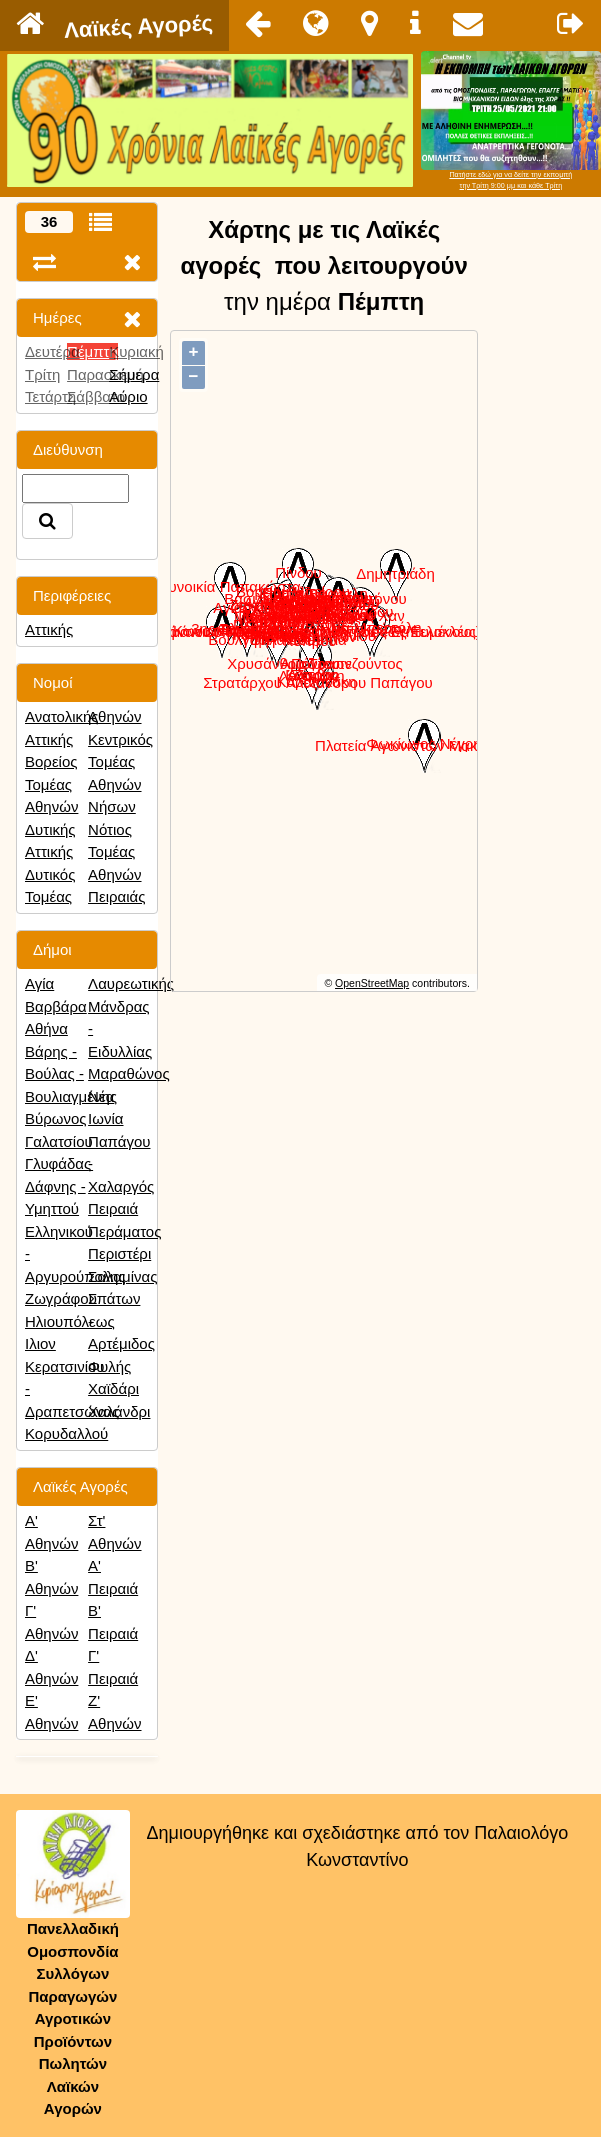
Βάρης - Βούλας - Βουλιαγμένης (71, 1074)
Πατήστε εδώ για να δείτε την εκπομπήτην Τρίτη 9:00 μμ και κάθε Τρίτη (510, 180)
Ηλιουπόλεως (70, 1321)
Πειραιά (113, 1208)
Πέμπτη (92, 351)
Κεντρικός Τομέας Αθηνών (120, 762)
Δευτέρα (52, 351)
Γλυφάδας (58, 1163)
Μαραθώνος (129, 1073)
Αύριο (128, 396)
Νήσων (112, 806)
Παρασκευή (105, 374)
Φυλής (109, 1366)
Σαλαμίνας (122, 1276)
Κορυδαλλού (66, 1433)
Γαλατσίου (59, 1141)
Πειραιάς (116, 896)
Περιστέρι (119, 1253)
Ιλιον (40, 1343)
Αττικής (49, 629)
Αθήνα (46, 1028)
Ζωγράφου (61, 1298)
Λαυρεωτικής (131, 983)
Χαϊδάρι (113, 1388)
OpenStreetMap (372, 983)
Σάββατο (96, 396)
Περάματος (124, 1231)
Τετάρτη (50, 396)
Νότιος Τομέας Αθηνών (114, 852)
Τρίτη (42, 374)
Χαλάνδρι (119, 1411)
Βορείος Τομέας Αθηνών (51, 784)
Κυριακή (136, 351)
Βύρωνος (56, 1118)
